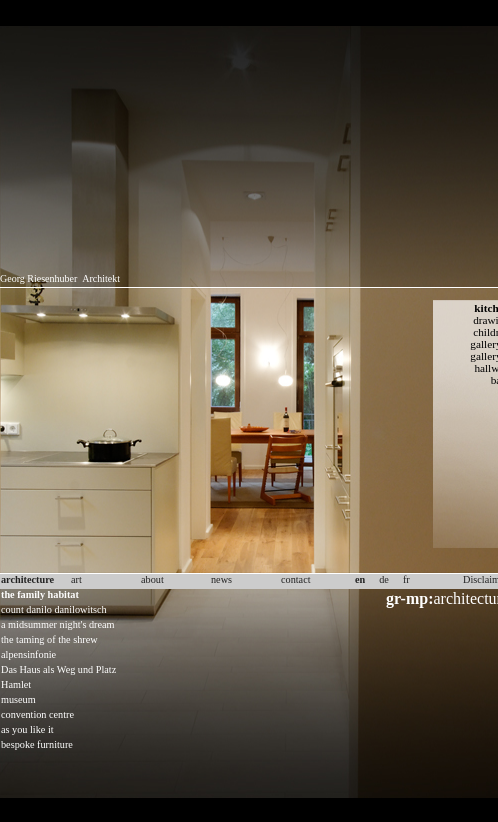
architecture (27, 579)
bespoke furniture (37, 744)
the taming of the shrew (49, 639)
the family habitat (40, 594)
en (360, 579)
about (152, 579)
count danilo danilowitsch (54, 609)
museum (18, 699)
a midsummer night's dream (58, 624)
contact (296, 579)
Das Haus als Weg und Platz (58, 669)
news (221, 579)
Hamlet (16, 684)
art (76, 579)
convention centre (37, 714)
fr (406, 579)
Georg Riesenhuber (38, 278)
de (384, 579)
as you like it (27, 729)
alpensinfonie (28, 654)
